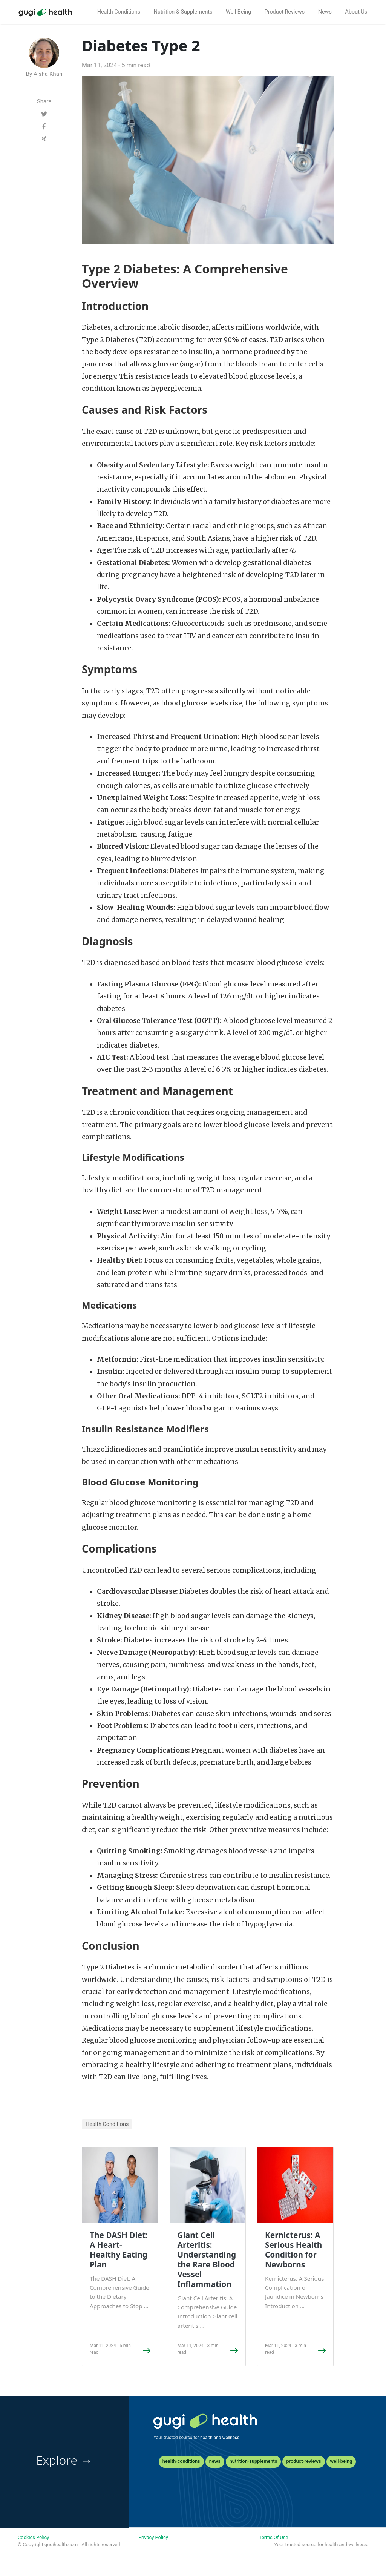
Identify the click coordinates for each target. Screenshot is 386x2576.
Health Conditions (118, 12)
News (325, 12)
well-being (341, 2461)
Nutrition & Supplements (183, 12)
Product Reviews (285, 12)
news (215, 2461)
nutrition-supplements (253, 2461)
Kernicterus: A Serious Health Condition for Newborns (293, 2250)
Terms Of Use (273, 2537)
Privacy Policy (153, 2537)
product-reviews (303, 2461)
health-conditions (181, 2461)
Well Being (238, 12)
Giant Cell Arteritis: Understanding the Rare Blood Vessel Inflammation (207, 2259)
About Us (356, 12)
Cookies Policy (33, 2537)
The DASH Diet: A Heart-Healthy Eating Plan (119, 2250)
